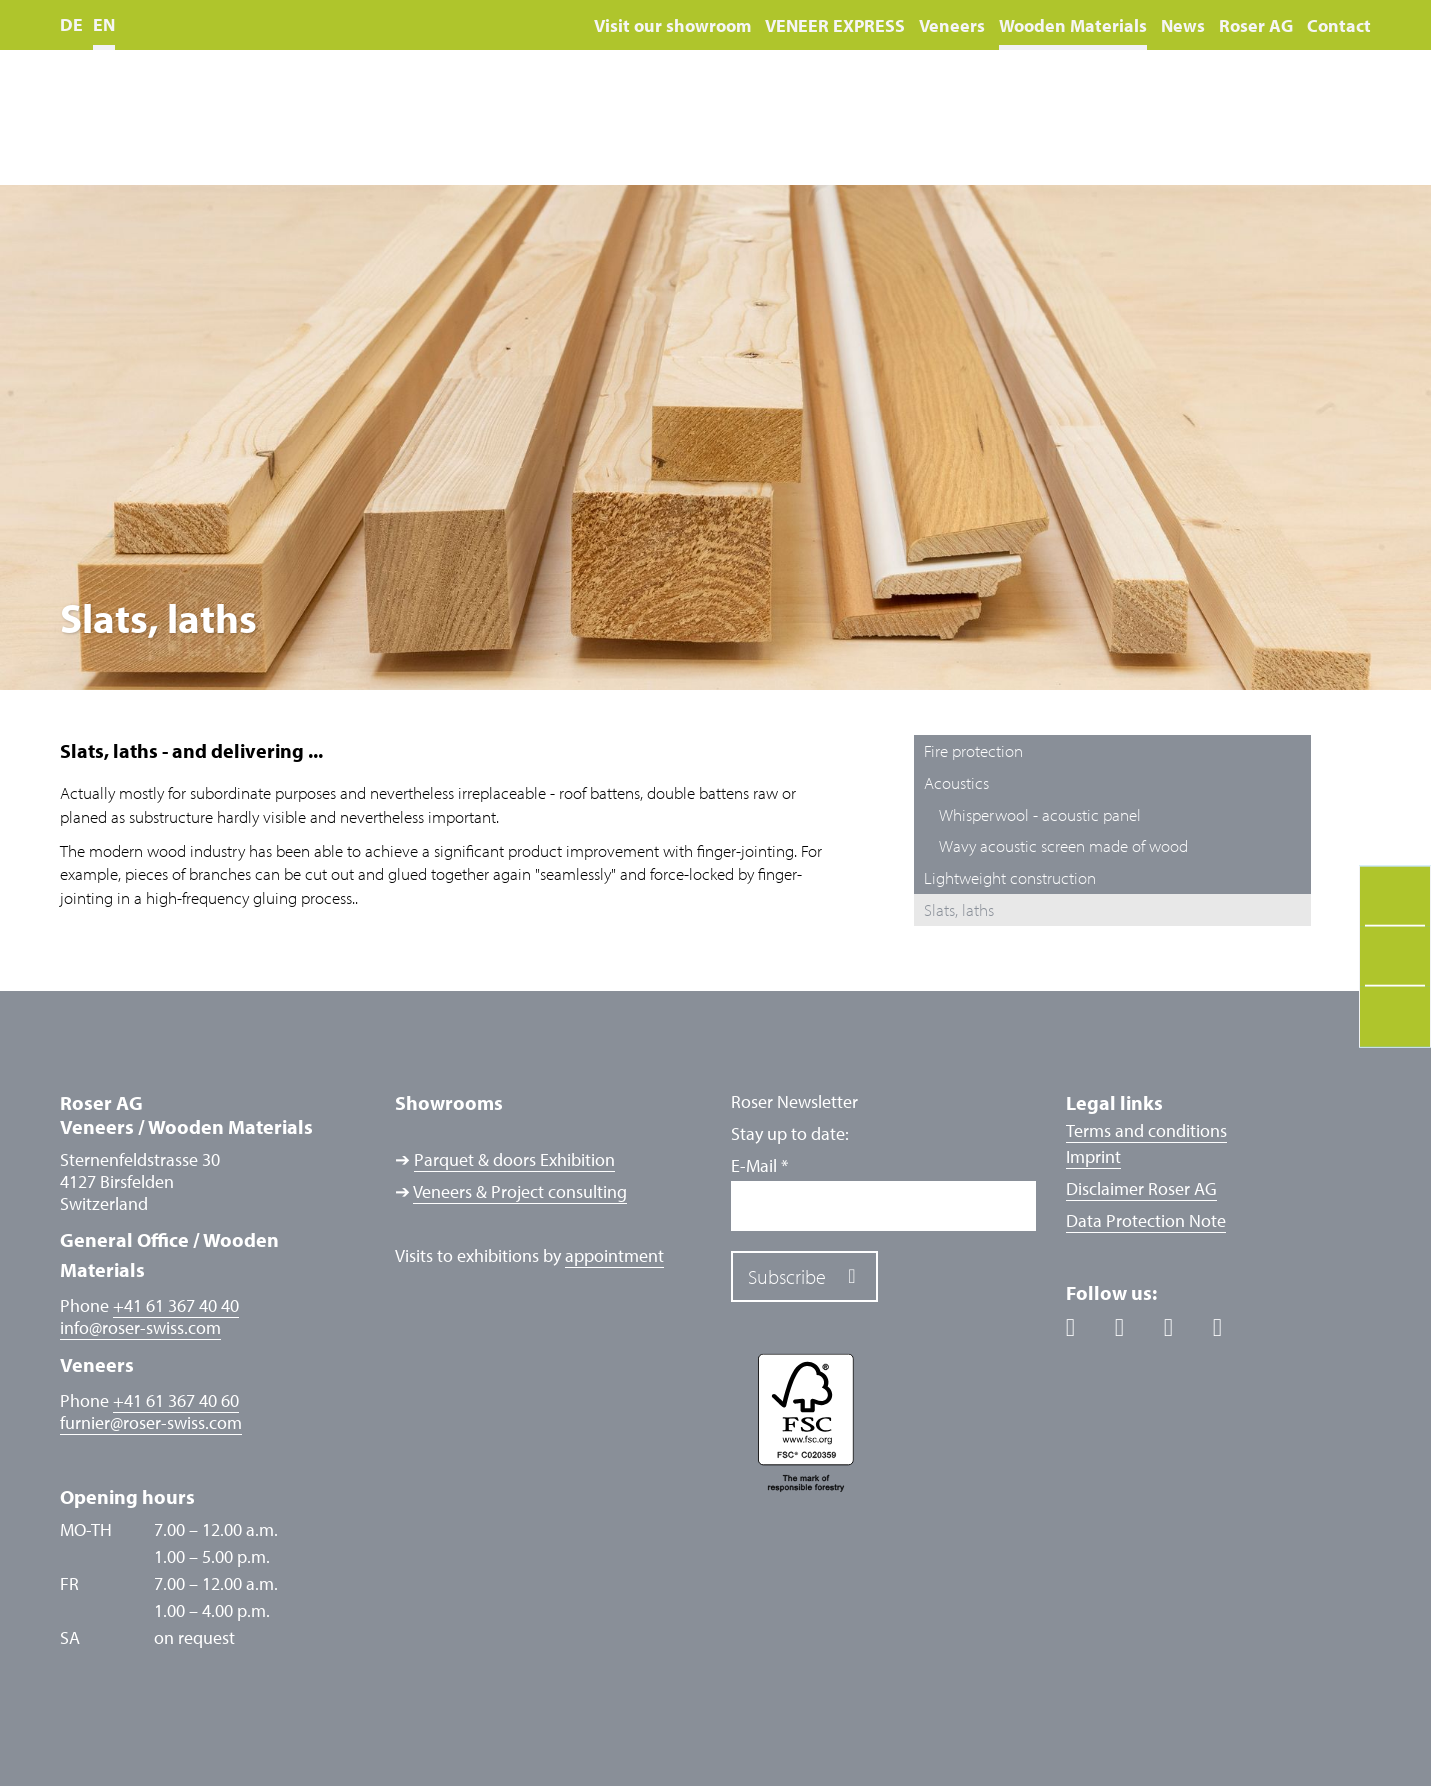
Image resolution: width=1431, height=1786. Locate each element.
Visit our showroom (672, 25)
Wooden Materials (1073, 25)
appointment (614, 1255)
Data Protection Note (1146, 1220)
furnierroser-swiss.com (151, 1423)
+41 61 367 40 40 (176, 1305)
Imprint (1093, 1156)
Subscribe (787, 1276)
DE (71, 24)
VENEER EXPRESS (835, 25)
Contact (1339, 25)
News (1183, 25)
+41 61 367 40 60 (176, 1400)
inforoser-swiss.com (140, 1328)
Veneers (952, 25)
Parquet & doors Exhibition (514, 1159)
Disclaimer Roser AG (1141, 1188)
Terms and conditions (1146, 1130)
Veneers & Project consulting (520, 1191)
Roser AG (1256, 25)
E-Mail (759, 1166)
